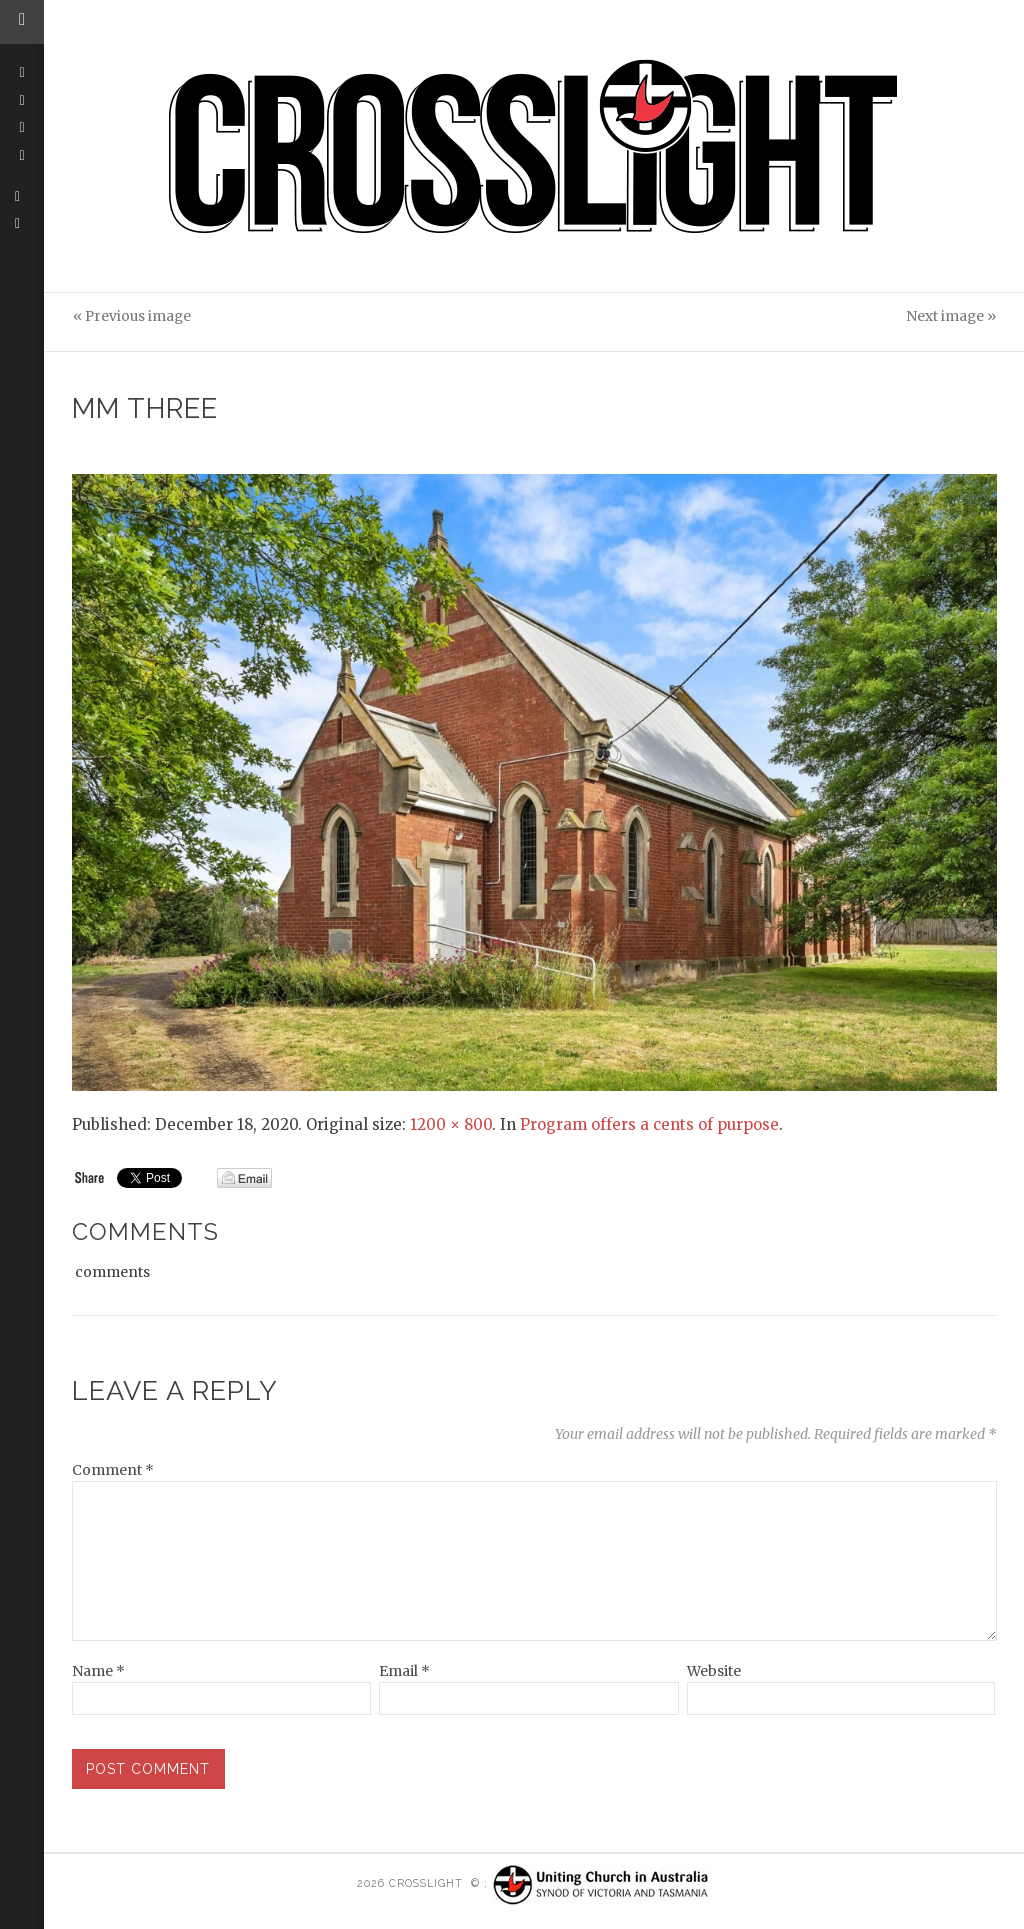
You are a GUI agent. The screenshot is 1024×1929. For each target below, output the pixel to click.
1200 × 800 (451, 1124)
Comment (113, 1470)
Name (98, 1671)
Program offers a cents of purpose (649, 1124)
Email (404, 1671)
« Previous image (132, 316)
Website (714, 1671)
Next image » (951, 316)
